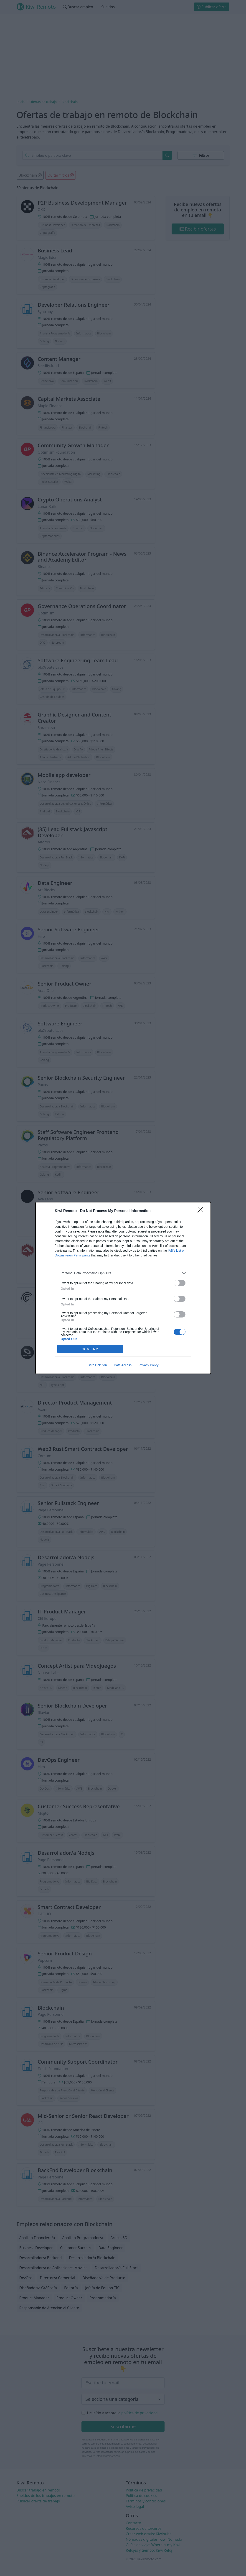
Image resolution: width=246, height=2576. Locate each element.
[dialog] (123, 1288)
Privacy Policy (148, 1365)
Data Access (123, 1365)
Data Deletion (97, 1365)
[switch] (179, 1283)
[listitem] (123, 1273)
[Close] (202, 1211)
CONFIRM (90, 1349)
